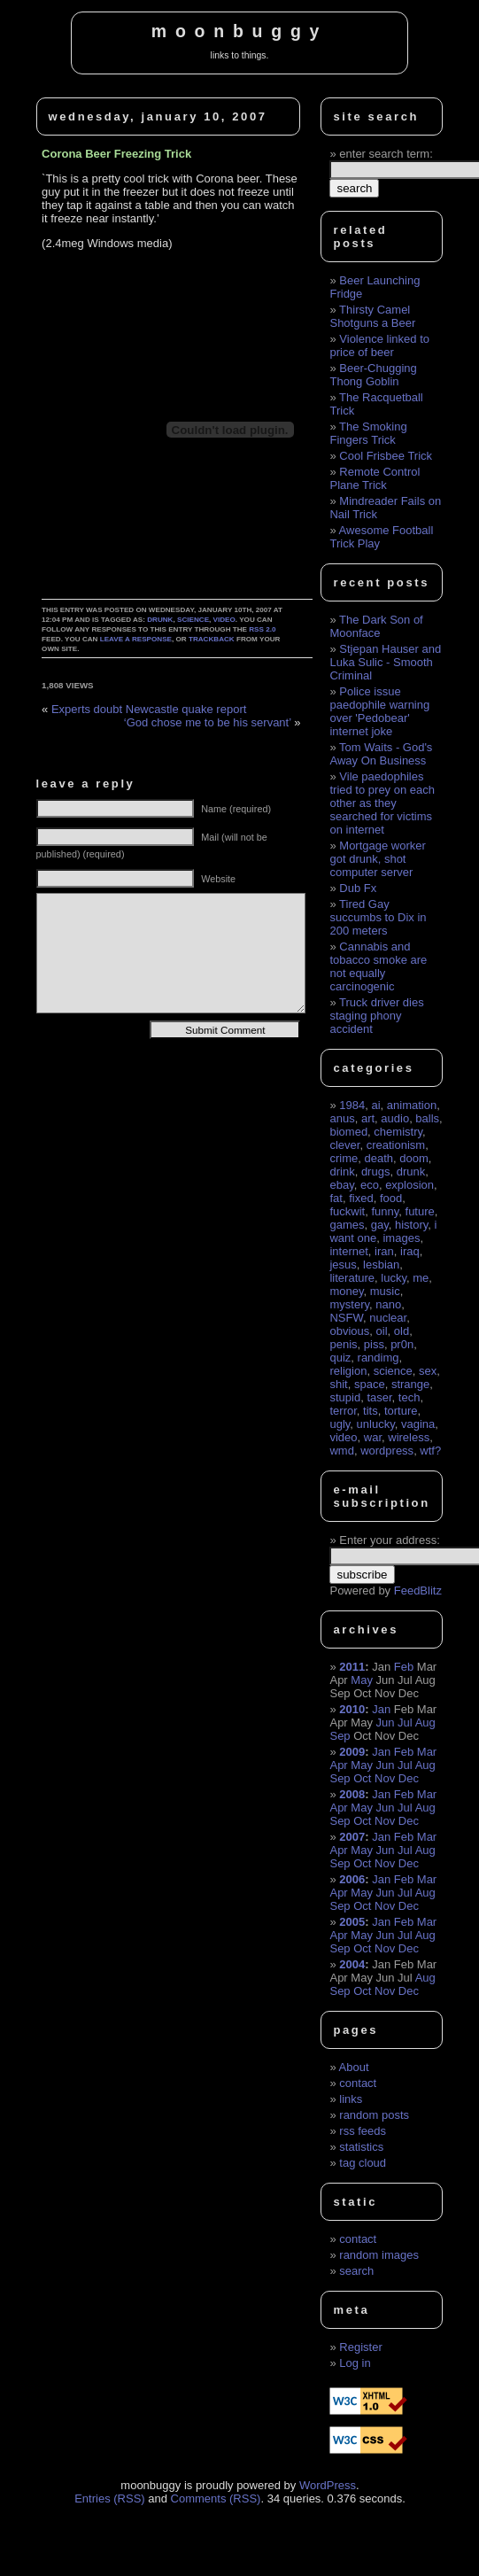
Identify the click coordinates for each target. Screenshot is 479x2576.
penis (343, 1344)
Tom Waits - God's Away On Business (380, 754)
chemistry (398, 1131)
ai (375, 1105)
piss (374, 1344)
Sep (339, 1735)
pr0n (401, 1344)
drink (341, 1171)
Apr (338, 1765)
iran (384, 1251)
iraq (410, 1251)
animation (412, 1105)
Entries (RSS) (109, 2498)
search (356, 2270)
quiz (340, 1357)
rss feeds (362, 2131)
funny (384, 1211)
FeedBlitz (418, 1590)
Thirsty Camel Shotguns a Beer (372, 316)
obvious (349, 1331)
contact (357, 2083)
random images (379, 2255)
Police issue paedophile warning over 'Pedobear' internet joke (379, 711)
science (193, 620)
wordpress (386, 1450)
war (373, 1437)
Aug (425, 1722)
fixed (361, 1198)
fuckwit (347, 1211)
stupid (344, 1397)
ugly (339, 1424)
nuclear (387, 1317)
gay (380, 1224)
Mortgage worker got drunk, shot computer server (377, 859)
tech (409, 1397)
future (420, 1211)
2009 (352, 1751)
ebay (341, 1184)
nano (388, 1304)
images (401, 1238)
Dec (408, 1778)
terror (342, 1410)
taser (379, 1397)
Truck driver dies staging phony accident (376, 1016)
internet (348, 1251)
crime (343, 1158)
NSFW (346, 1317)
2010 (352, 1709)
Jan (381, 1709)
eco (369, 1184)
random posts (374, 2115)
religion (348, 1370)
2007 (352, 1836)
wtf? (430, 1450)
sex (428, 1370)
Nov (385, 1778)
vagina (418, 1424)
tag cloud (362, 2162)
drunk (160, 620)
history (411, 1224)
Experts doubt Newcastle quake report (148, 709)
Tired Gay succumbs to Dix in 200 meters (377, 917)
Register (360, 2347)
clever (344, 1145)
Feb (403, 1666)
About (354, 2067)
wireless (408, 1437)
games (346, 1224)
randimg (378, 1357)
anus (341, 1118)
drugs (375, 1171)
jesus (342, 1264)
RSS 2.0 (262, 629)
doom (414, 1158)
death (378, 1158)
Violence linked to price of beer (379, 345)
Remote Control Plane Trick (374, 478)
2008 (352, 1794)
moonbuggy (239, 31)
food (391, 1198)
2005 (352, 1921)
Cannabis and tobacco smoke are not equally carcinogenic (378, 966)
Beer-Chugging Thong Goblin (372, 374)
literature (352, 1277)
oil (382, 1331)
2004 (352, 1964)
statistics (361, 2146)
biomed (348, 1131)
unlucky (376, 1424)
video (224, 620)
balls (427, 1118)
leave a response (136, 639)
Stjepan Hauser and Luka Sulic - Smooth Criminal (385, 662)
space (369, 1384)
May (362, 1680)
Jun (385, 1722)
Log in (354, 2363)
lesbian (381, 1264)
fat (335, 1198)
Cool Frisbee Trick (385, 455)
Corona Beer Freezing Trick (116, 153)
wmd (341, 1450)
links (350, 2099)
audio (395, 1118)
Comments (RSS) (216, 2498)
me (421, 1277)
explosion (409, 1184)
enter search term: (386, 153)
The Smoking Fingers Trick (367, 433)
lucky (393, 1277)
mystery (349, 1304)
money (346, 1291)
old (401, 1331)
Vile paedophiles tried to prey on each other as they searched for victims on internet (382, 803)
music (385, 1291)
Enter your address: (389, 1540)
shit (338, 1384)
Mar (427, 1751)
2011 (352, 1666)
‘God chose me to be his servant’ (207, 722)
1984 (352, 1105)
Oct (362, 1778)
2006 (352, 1879)
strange (410, 1384)
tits (370, 1410)
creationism (396, 1145)
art (368, 1118)
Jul (405, 1722)
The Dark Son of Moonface (375, 626)
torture (401, 1410)
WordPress (327, 2485)
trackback (212, 639)
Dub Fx (357, 888)
